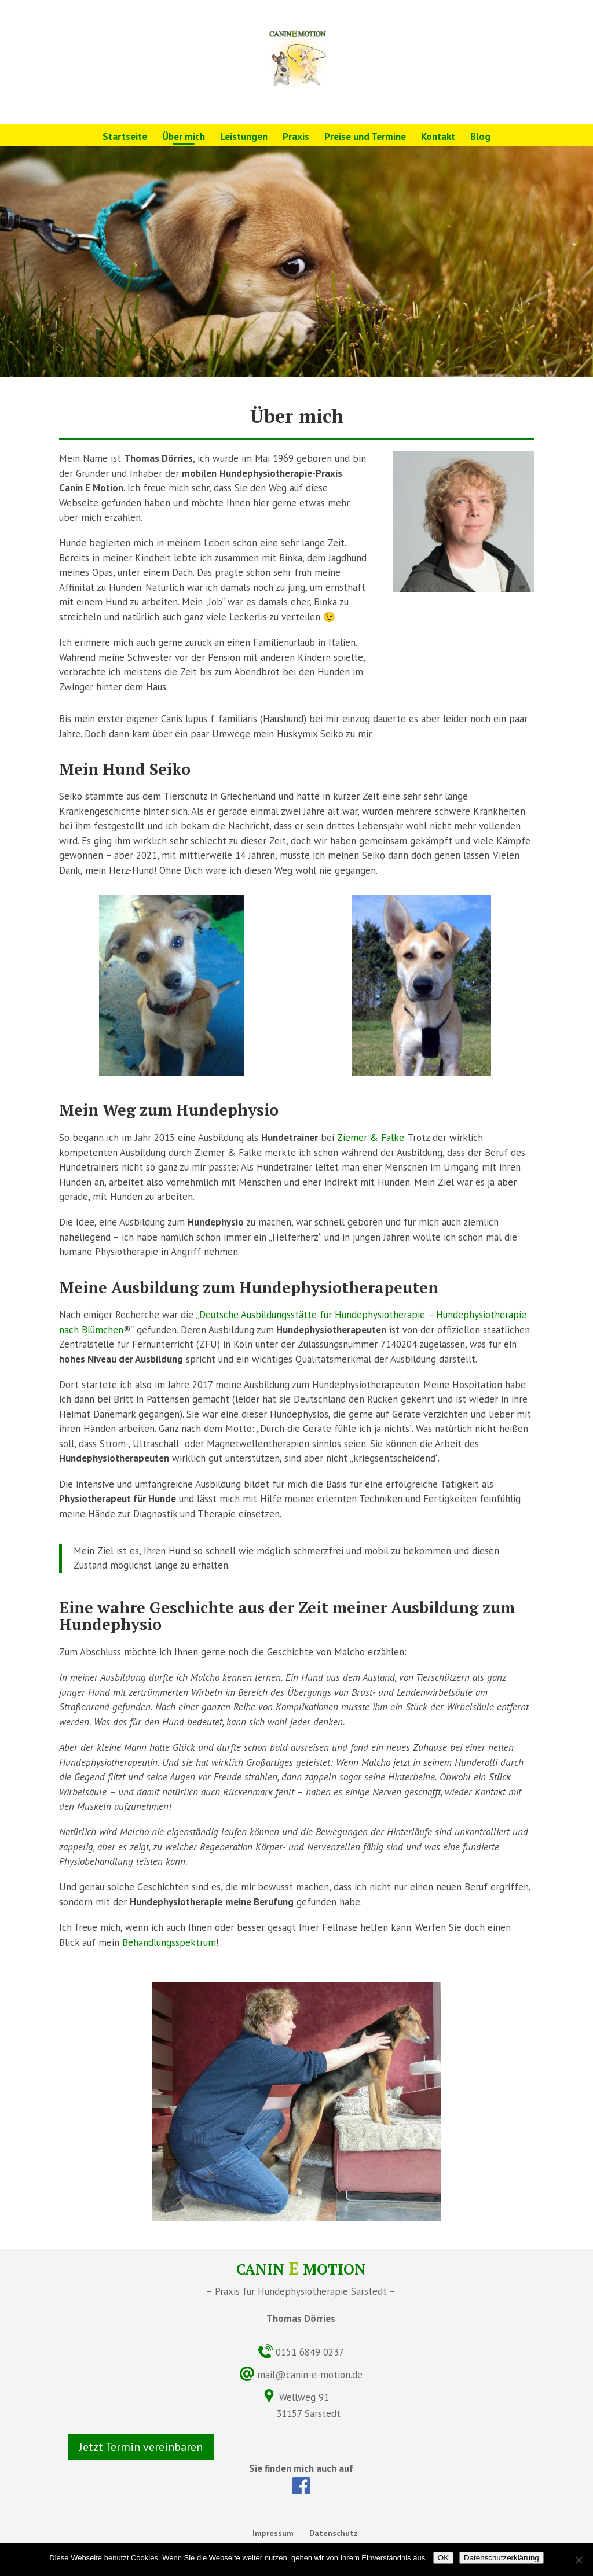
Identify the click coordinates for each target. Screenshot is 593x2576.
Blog (480, 138)
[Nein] (578, 2560)
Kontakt (438, 138)
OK (443, 2557)
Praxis (296, 138)
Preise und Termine (365, 138)
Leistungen (244, 138)
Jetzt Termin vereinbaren (141, 2446)
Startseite (125, 138)
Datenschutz (333, 2533)
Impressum (273, 2533)
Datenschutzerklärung (501, 2557)
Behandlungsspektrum (169, 1942)
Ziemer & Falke (370, 1137)
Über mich (183, 138)
